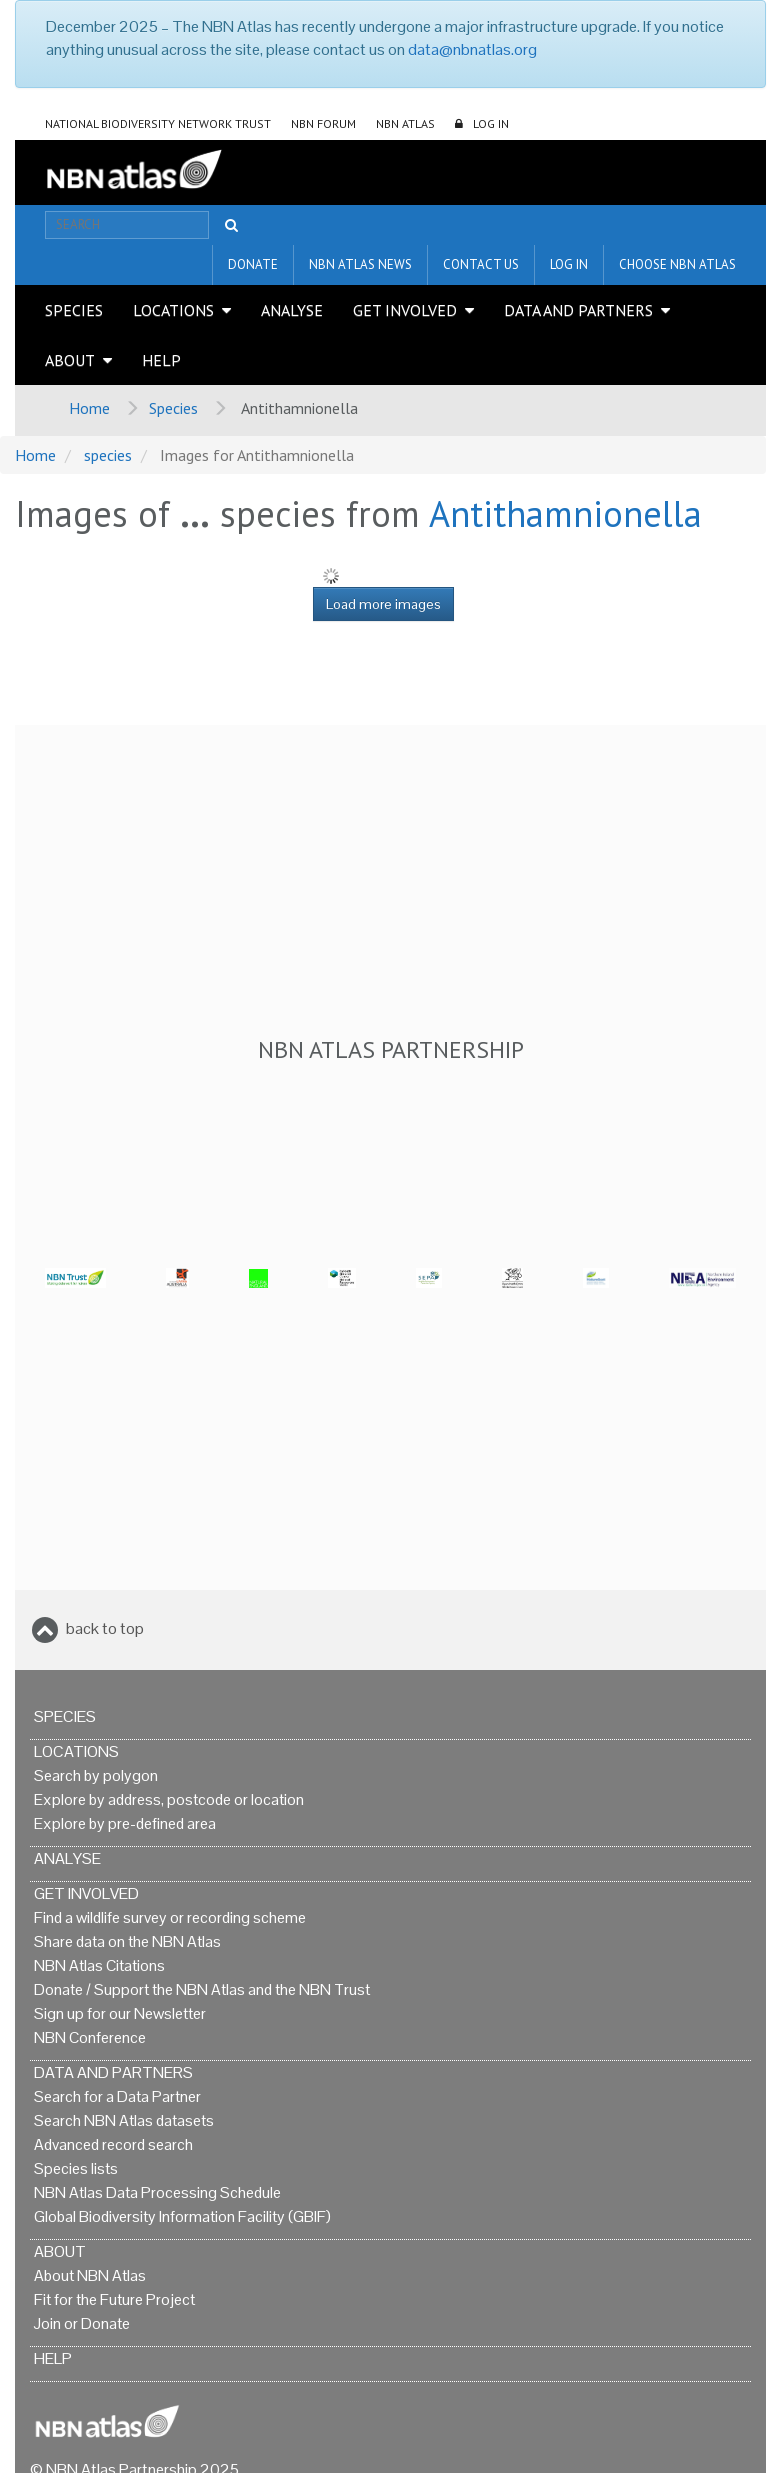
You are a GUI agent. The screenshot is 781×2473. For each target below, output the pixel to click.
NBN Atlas (405, 123)
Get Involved (405, 310)
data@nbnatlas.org (472, 49)
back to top (105, 1628)
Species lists (76, 2168)
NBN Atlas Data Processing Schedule (157, 2192)
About (70, 360)
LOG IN (491, 123)
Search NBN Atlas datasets (124, 2120)
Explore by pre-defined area (125, 1823)
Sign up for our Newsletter (120, 2013)
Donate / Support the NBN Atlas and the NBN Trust (202, 1989)
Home (89, 408)
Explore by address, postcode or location (169, 1799)
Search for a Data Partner (117, 2096)
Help (161, 360)
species (108, 455)
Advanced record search (113, 2144)
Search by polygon (96, 1775)
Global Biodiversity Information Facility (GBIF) (182, 2216)
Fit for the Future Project (114, 2299)
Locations (173, 310)
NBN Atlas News (360, 264)
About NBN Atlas (90, 2275)
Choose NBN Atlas (677, 264)
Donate (253, 264)
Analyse (292, 310)
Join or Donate (82, 2323)
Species (74, 310)
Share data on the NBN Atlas (127, 1941)
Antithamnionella (565, 513)
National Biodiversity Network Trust (158, 123)
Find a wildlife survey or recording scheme (170, 1917)
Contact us (481, 264)
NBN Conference (90, 2037)
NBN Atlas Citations (99, 1965)
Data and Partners (578, 310)
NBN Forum (323, 123)
